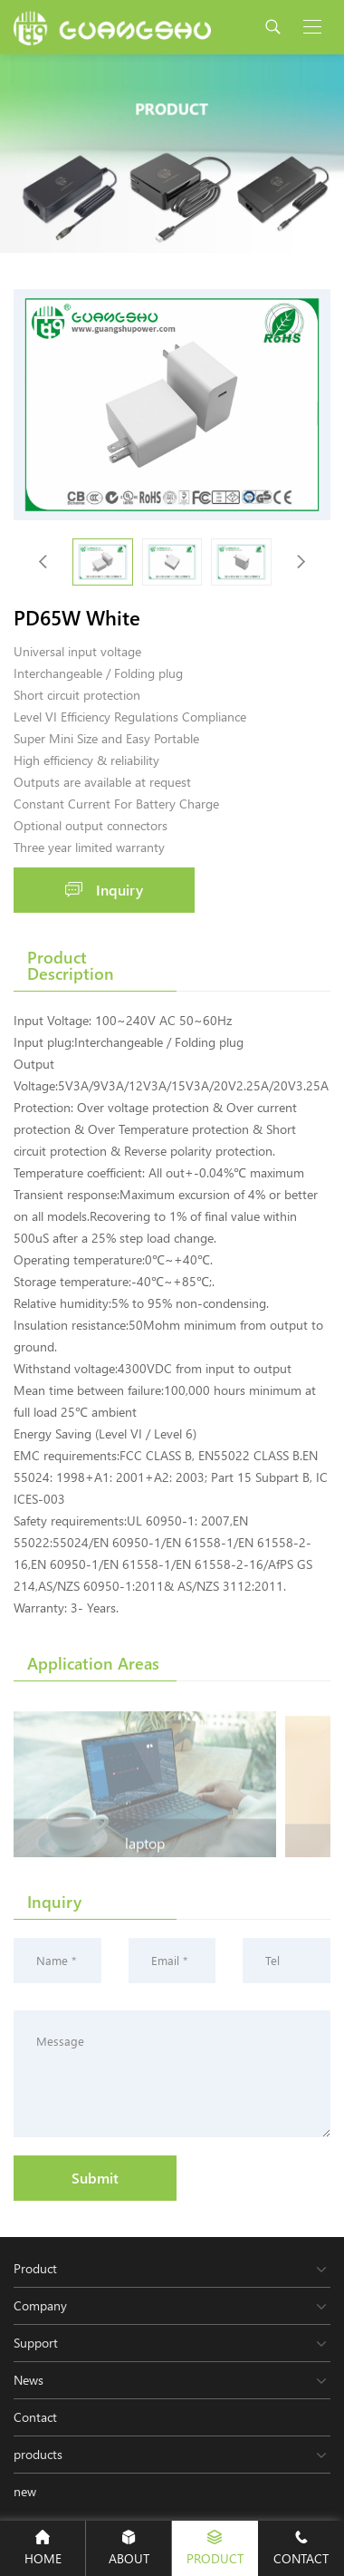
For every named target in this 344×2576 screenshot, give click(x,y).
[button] (301, 562)
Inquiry (104, 889)
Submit (95, 2177)
